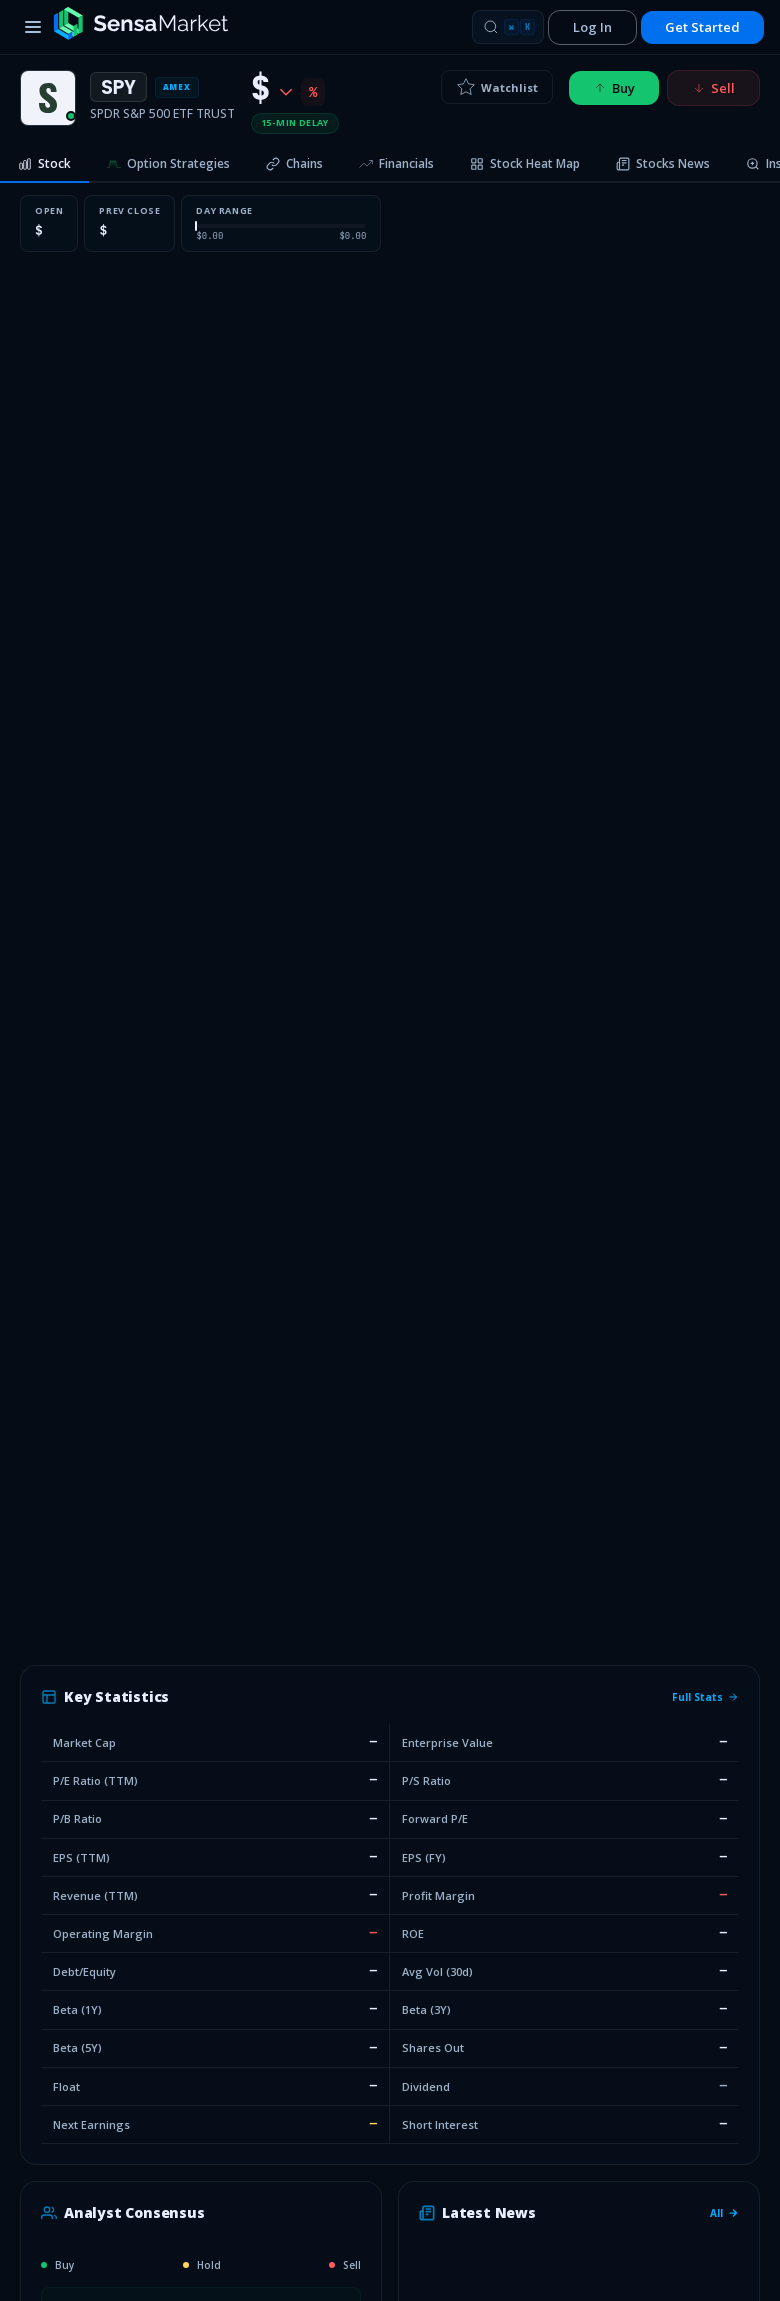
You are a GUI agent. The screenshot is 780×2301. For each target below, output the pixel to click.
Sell (713, 88)
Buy (614, 88)
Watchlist (497, 87)
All (724, 2213)
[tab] (44, 165)
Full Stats (705, 1697)
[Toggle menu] (33, 27)
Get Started (702, 27)
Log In (592, 27)
